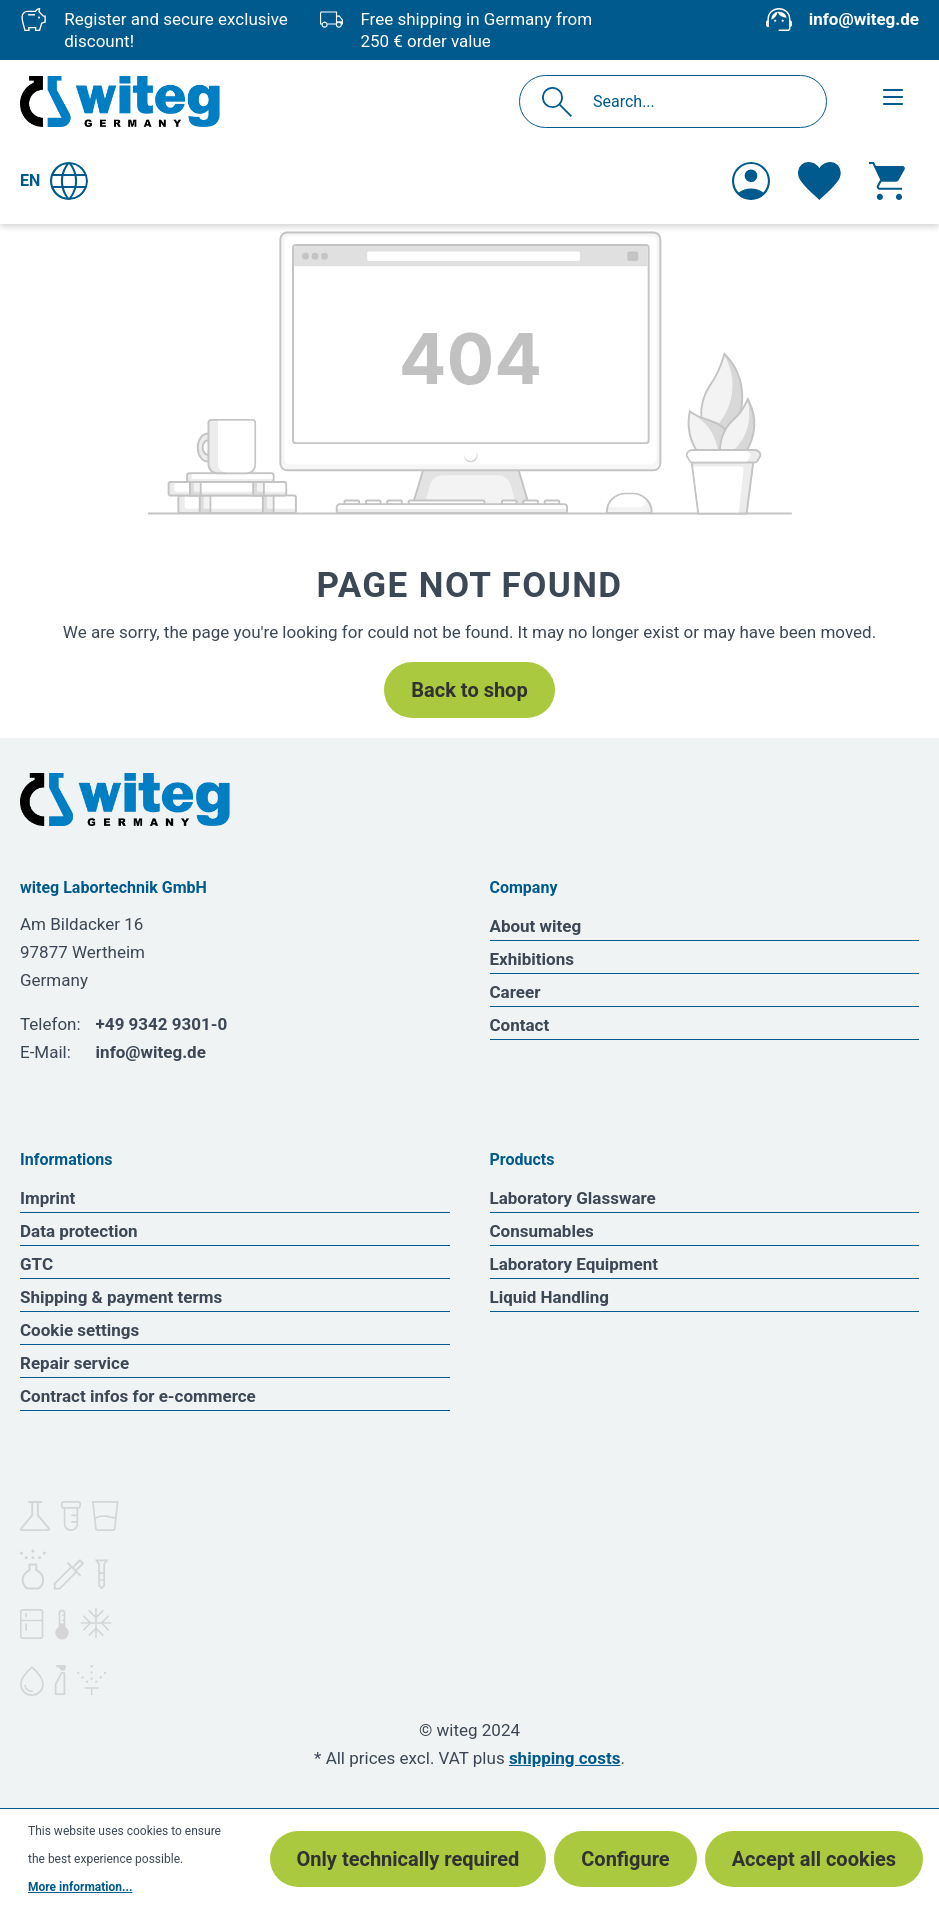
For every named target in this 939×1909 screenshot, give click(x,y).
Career (515, 992)
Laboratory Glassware (573, 1198)
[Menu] (893, 97)
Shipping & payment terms (121, 1297)
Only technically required (408, 1859)
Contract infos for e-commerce (138, 1396)
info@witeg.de (864, 19)
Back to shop (469, 690)
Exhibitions (532, 959)
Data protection (79, 1231)
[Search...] (694, 101)
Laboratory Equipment (574, 1264)
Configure (625, 1859)
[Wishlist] (819, 181)
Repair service (74, 1363)
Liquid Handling (550, 1297)
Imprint (47, 1198)
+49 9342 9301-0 (162, 1024)
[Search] (562, 101)
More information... (80, 1887)
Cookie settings (79, 1330)
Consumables (542, 1231)
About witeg (536, 926)
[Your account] (751, 181)
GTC (36, 1264)
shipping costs (565, 1758)
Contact (520, 1025)
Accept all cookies (814, 1859)
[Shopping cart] (887, 181)
